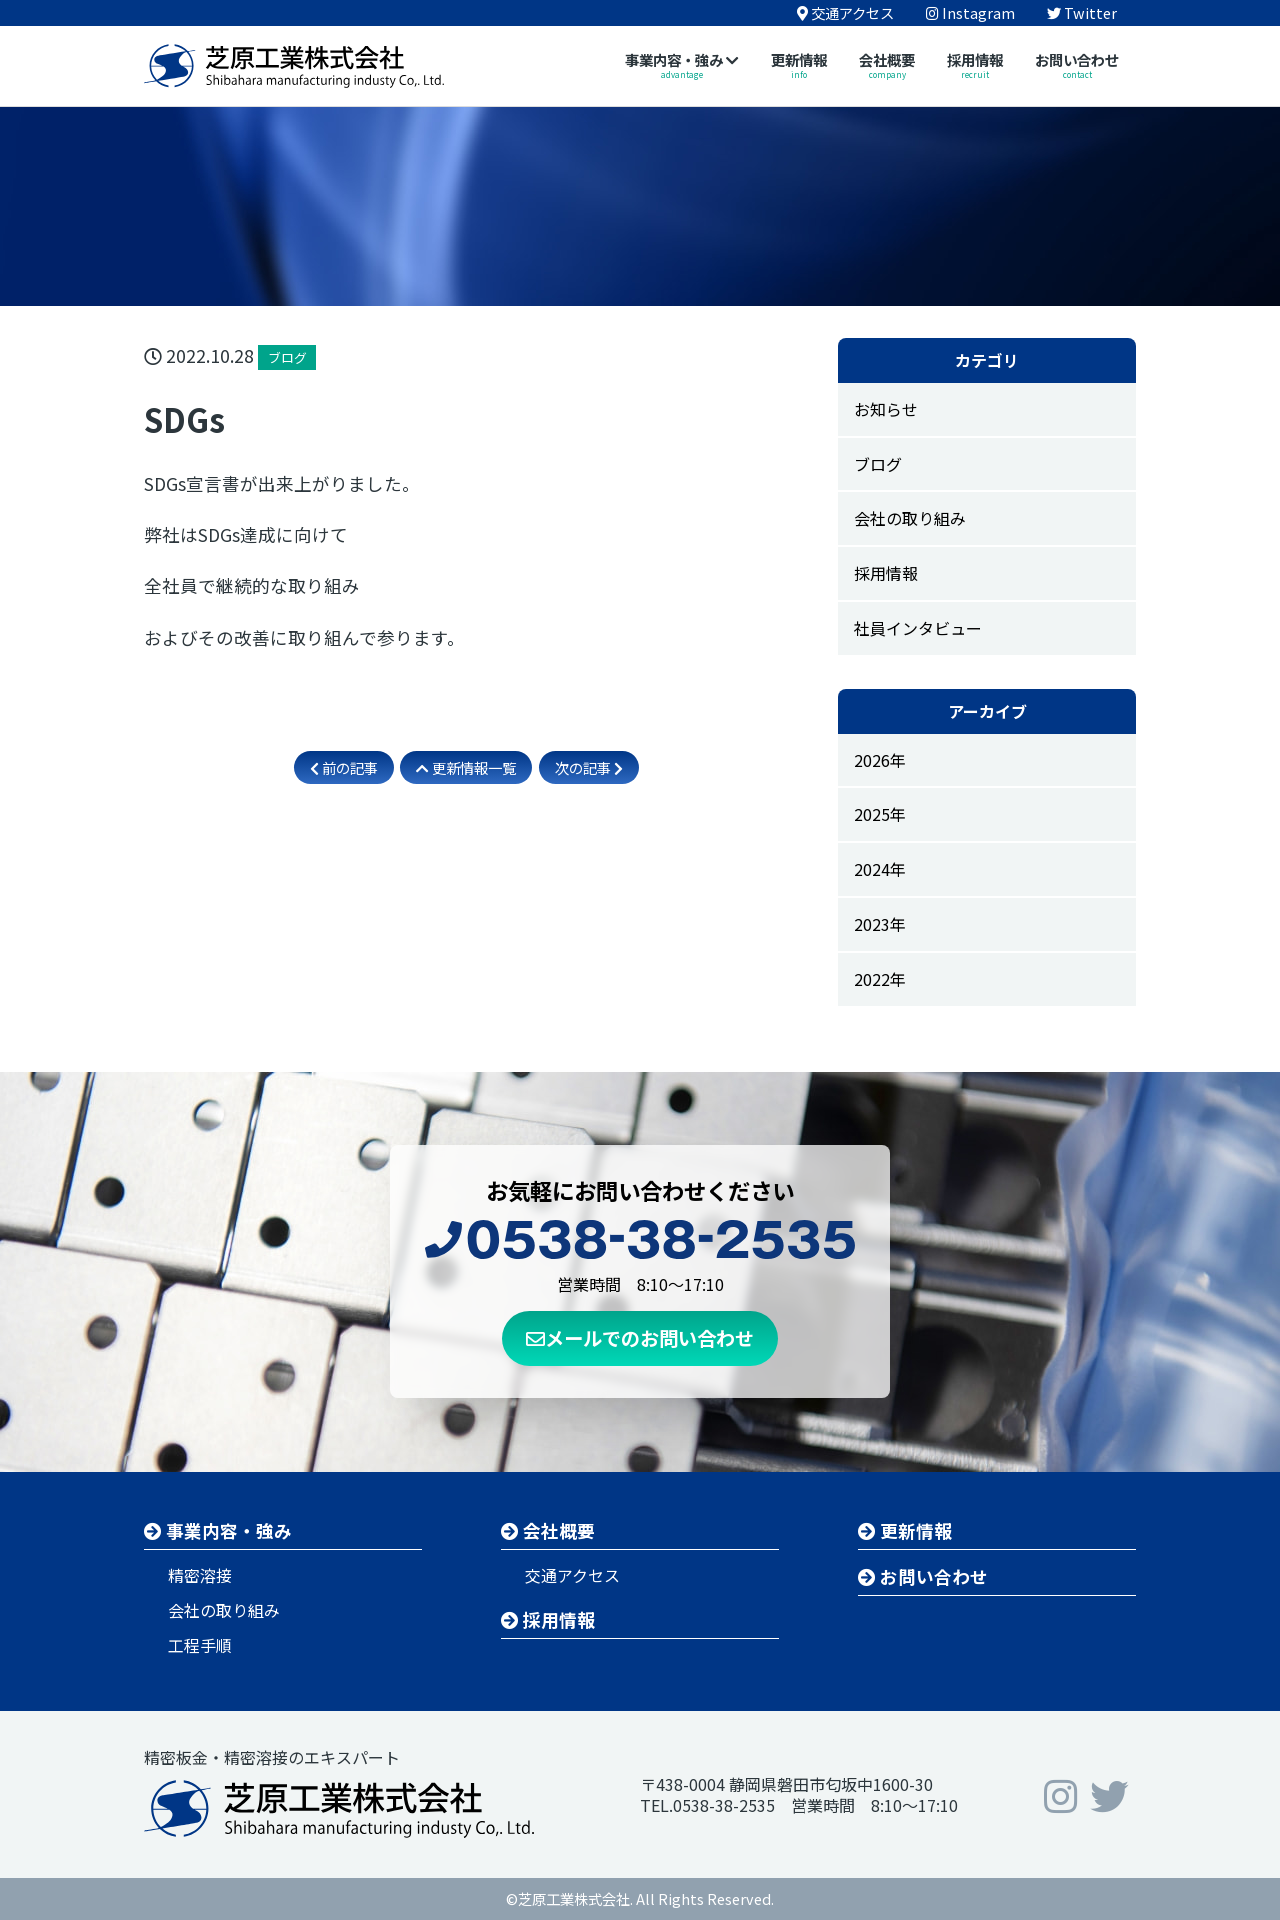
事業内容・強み (218, 1530)
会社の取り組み (910, 518)
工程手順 (200, 1645)
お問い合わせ (923, 1576)
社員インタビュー (918, 628)
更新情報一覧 (466, 767)
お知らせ (886, 409)
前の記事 (344, 767)
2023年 (880, 924)
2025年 (880, 814)
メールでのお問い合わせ (640, 1338)
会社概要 (548, 1530)
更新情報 (905, 1530)
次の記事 (589, 767)
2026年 (880, 760)
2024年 (880, 869)
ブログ (878, 464)
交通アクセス (572, 1575)
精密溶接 (200, 1575)
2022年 (880, 979)
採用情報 (886, 573)
